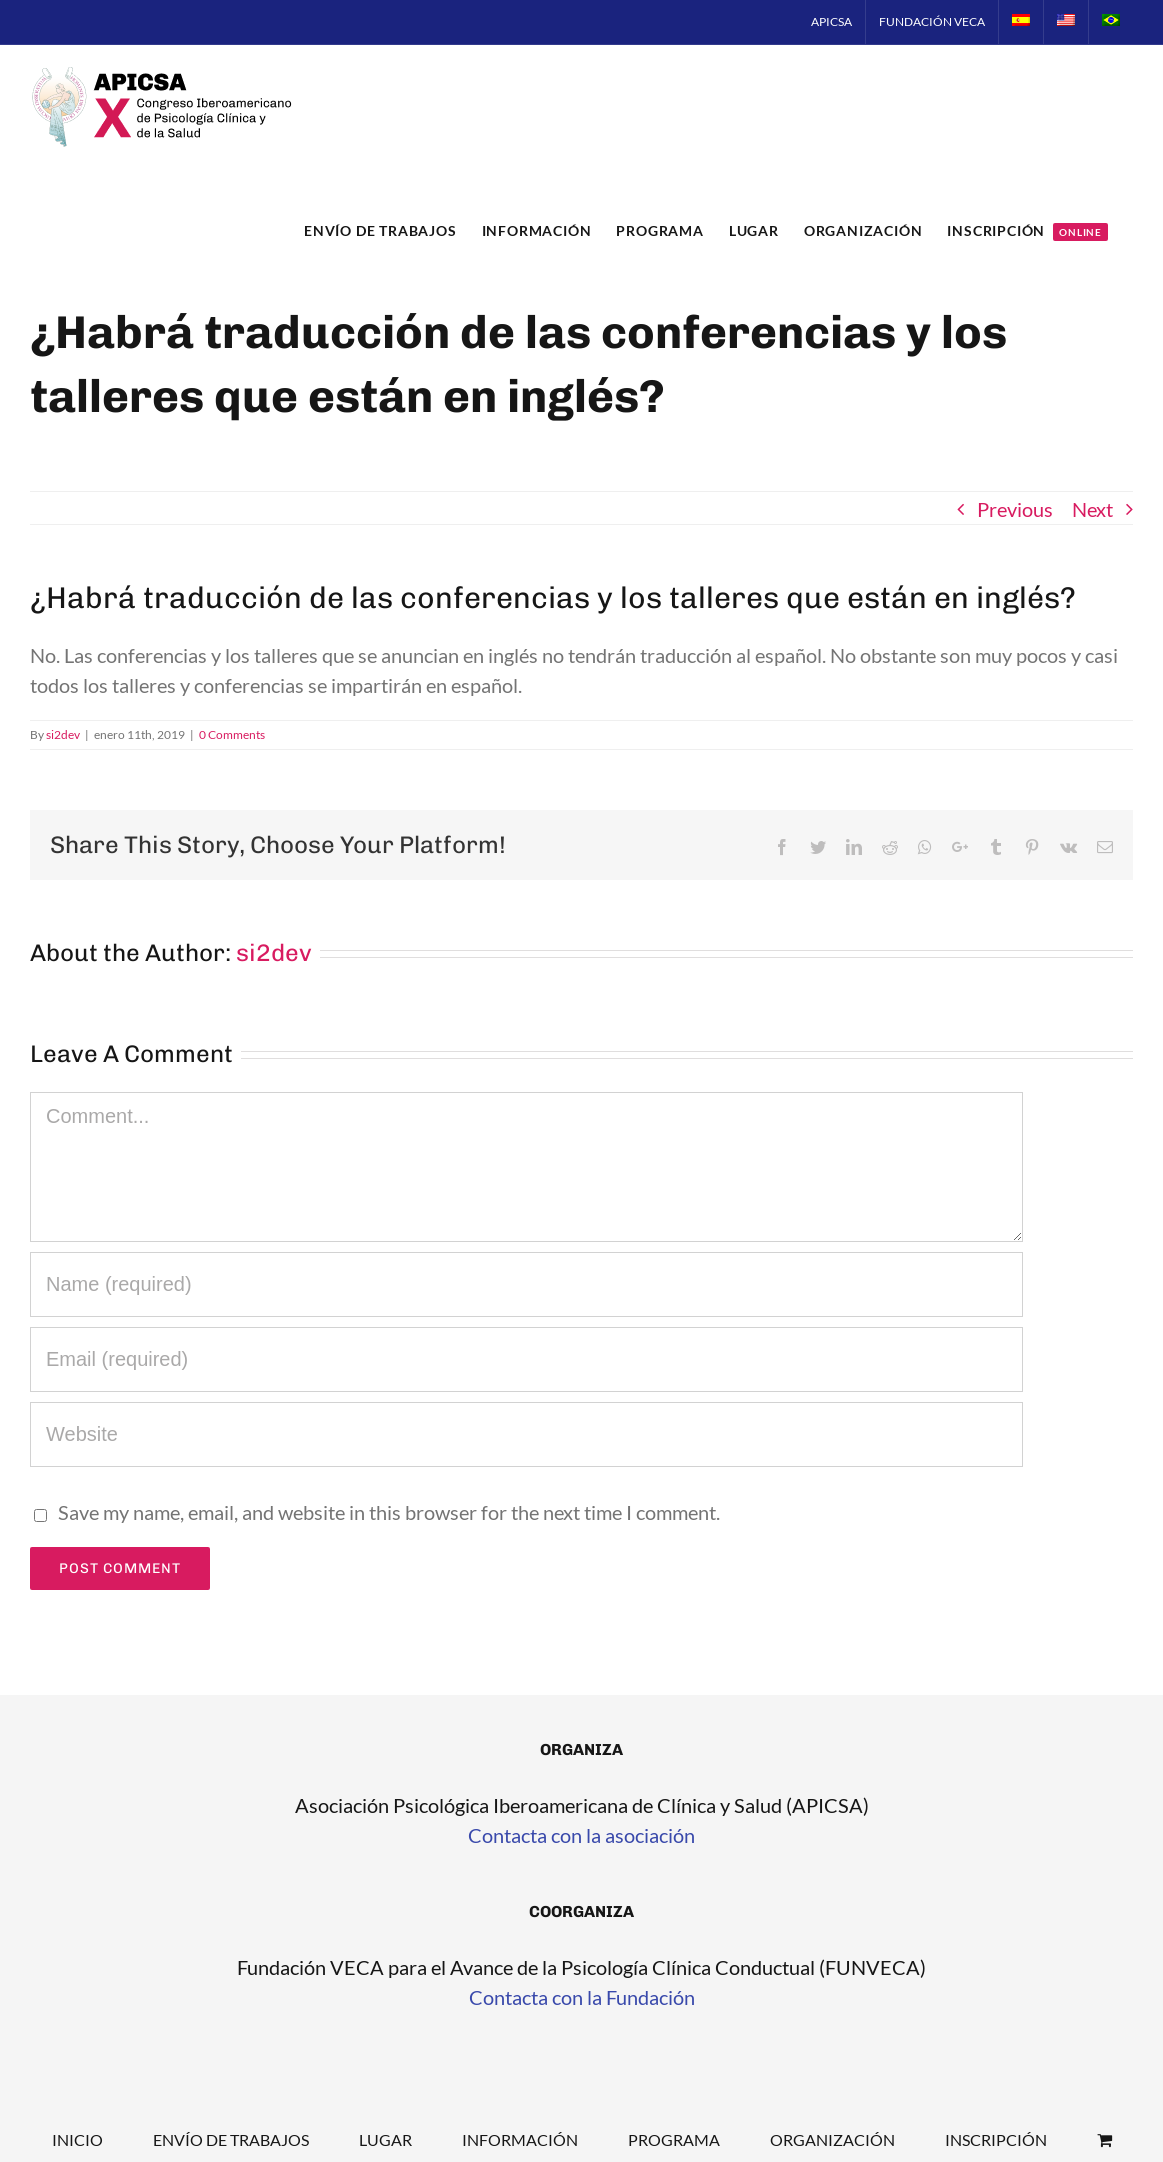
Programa (674, 2139)
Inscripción (996, 2139)
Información (520, 2139)
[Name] (526, 1284)
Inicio (77, 2139)
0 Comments (232, 734)
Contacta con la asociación (581, 1835)
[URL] (526, 1434)
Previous (1015, 509)
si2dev (63, 734)
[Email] (526, 1359)
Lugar (385, 2139)
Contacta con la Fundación (582, 1997)
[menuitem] (831, 22)
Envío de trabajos (231, 2139)
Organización (832, 2139)
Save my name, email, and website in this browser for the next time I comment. (389, 1512)
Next (1092, 509)
